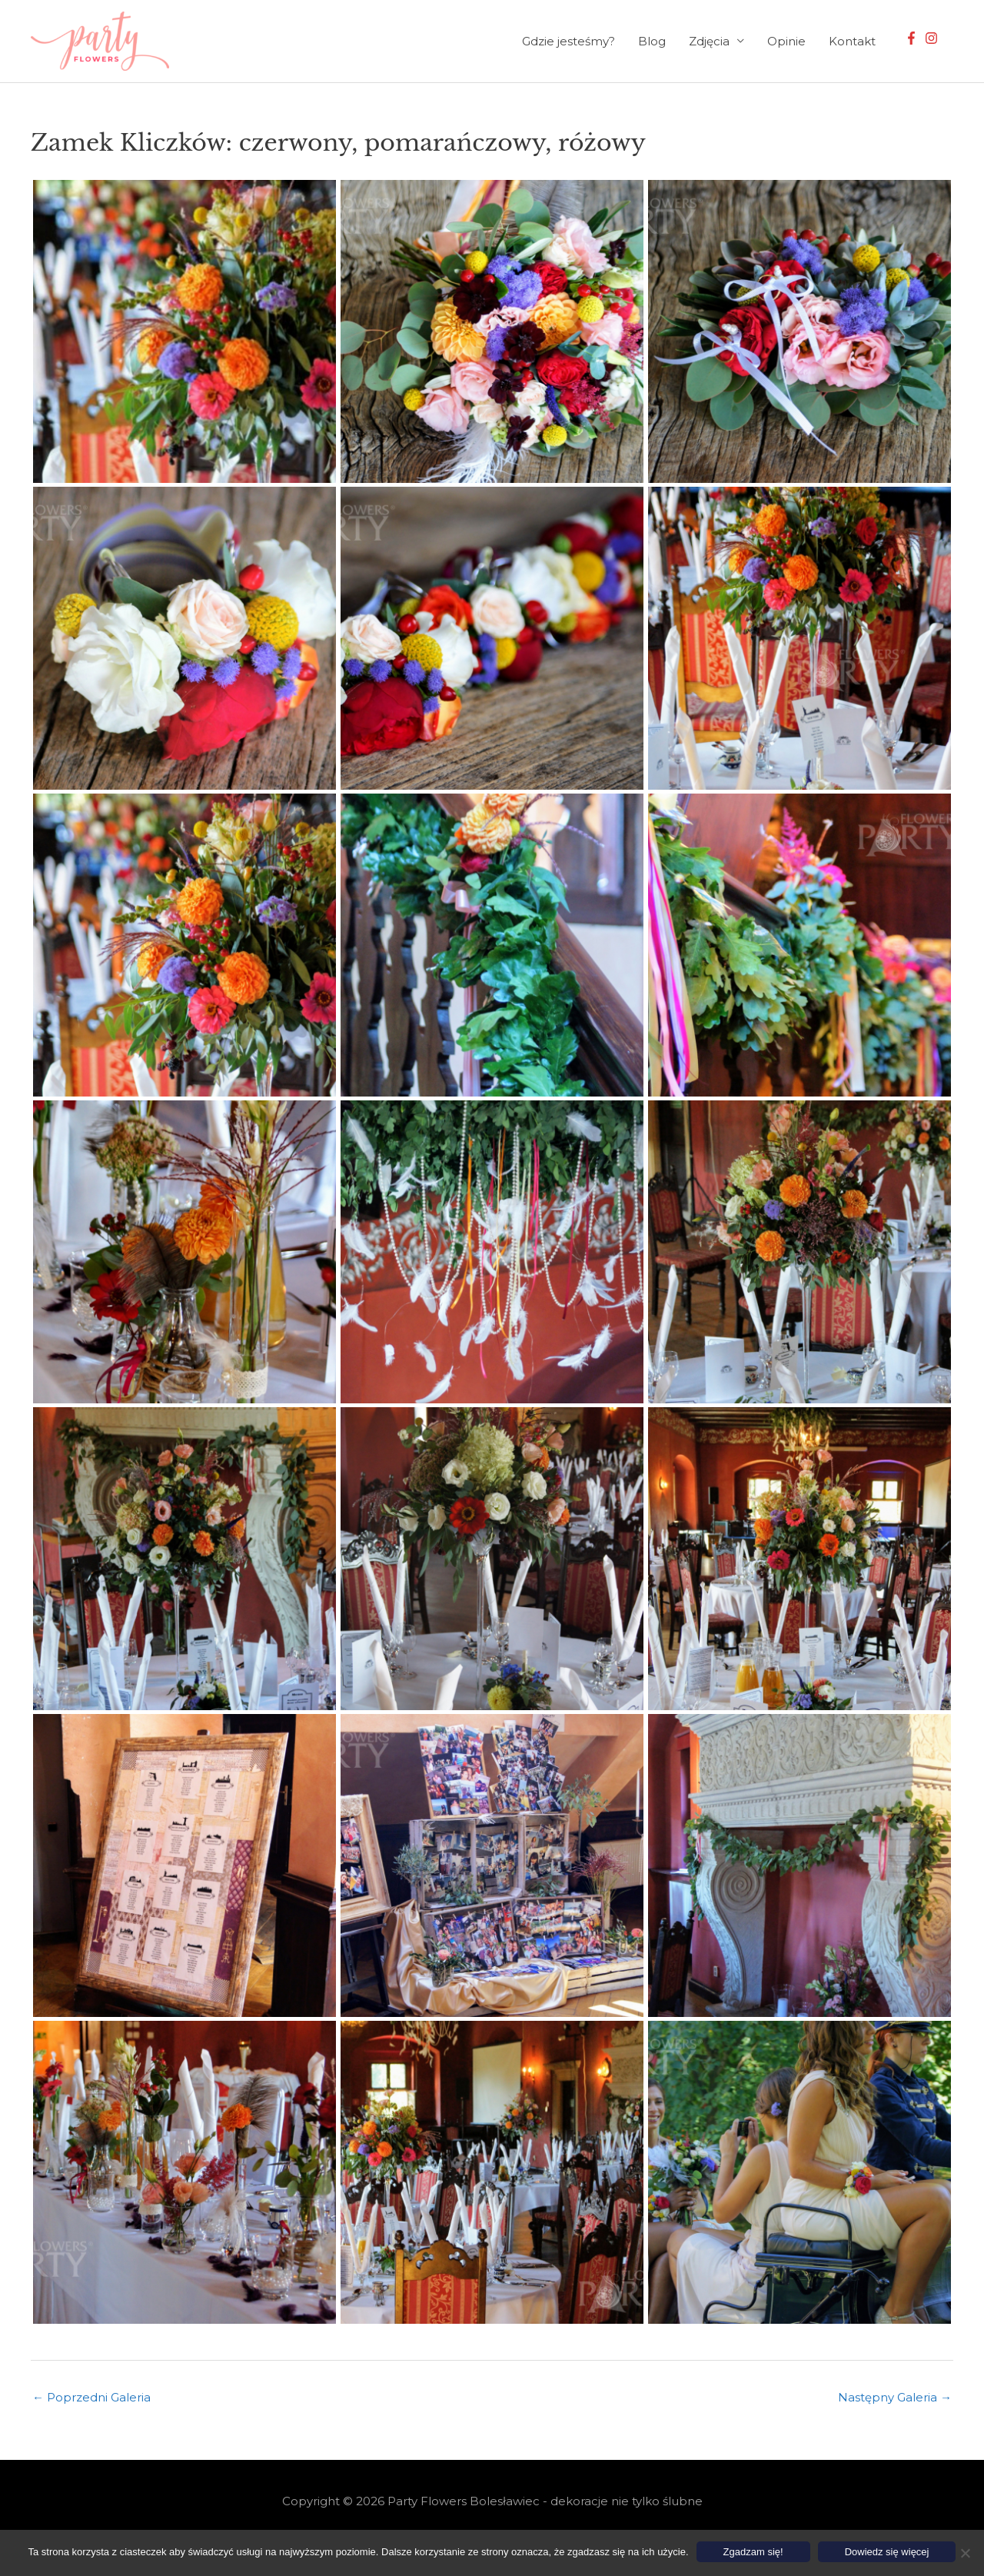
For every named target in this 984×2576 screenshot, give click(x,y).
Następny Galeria (895, 2397)
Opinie (786, 41)
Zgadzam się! (753, 2552)
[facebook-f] (913, 38)
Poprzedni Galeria (91, 2397)
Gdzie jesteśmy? (568, 41)
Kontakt (852, 41)
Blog (652, 41)
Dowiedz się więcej (887, 2552)
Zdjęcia (709, 41)
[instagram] (933, 38)
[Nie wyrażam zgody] (964, 2553)
